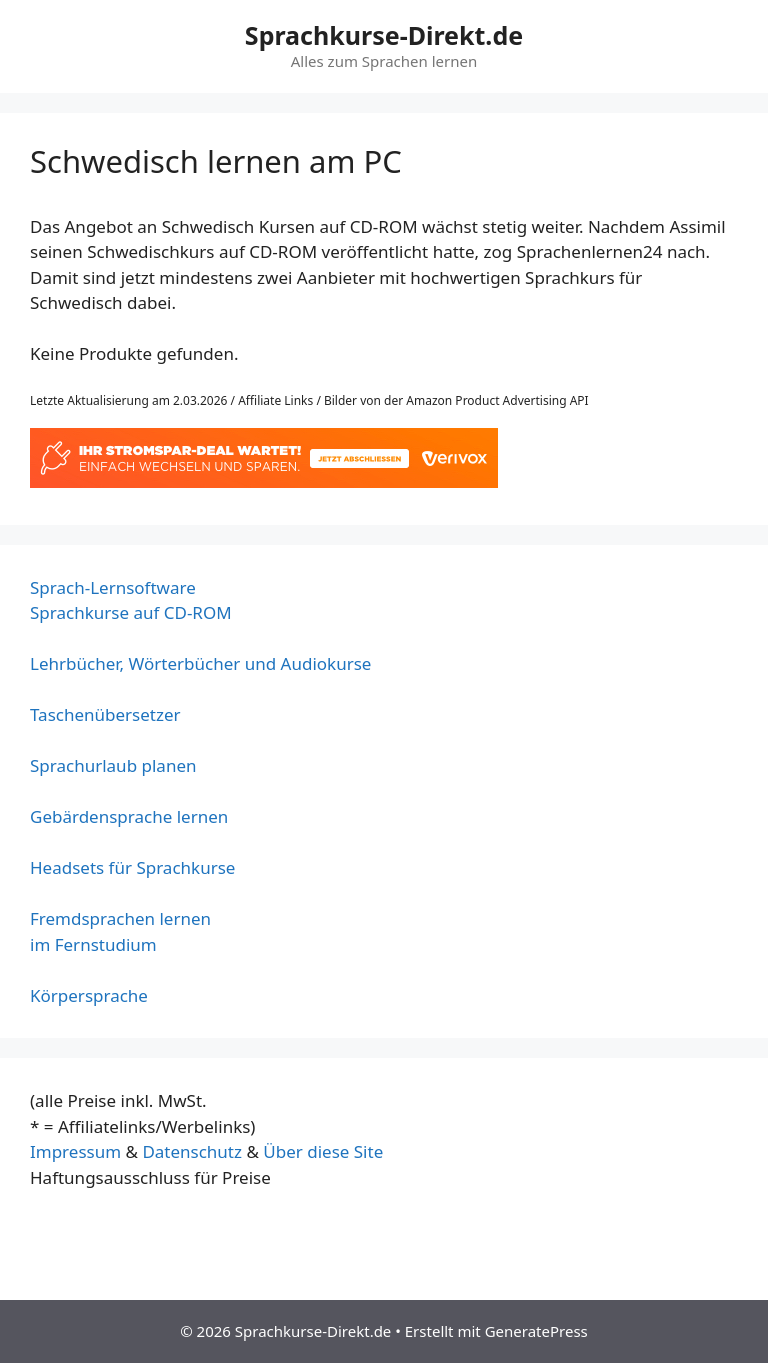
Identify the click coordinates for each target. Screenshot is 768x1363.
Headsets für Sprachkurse (132, 867)
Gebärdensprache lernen (129, 816)
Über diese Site (323, 1151)
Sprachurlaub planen (113, 765)
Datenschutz (192, 1151)
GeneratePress (536, 1331)
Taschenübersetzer (105, 714)
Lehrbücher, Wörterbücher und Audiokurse (200, 663)
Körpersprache (89, 995)
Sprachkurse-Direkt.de (384, 35)
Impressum (75, 1151)
